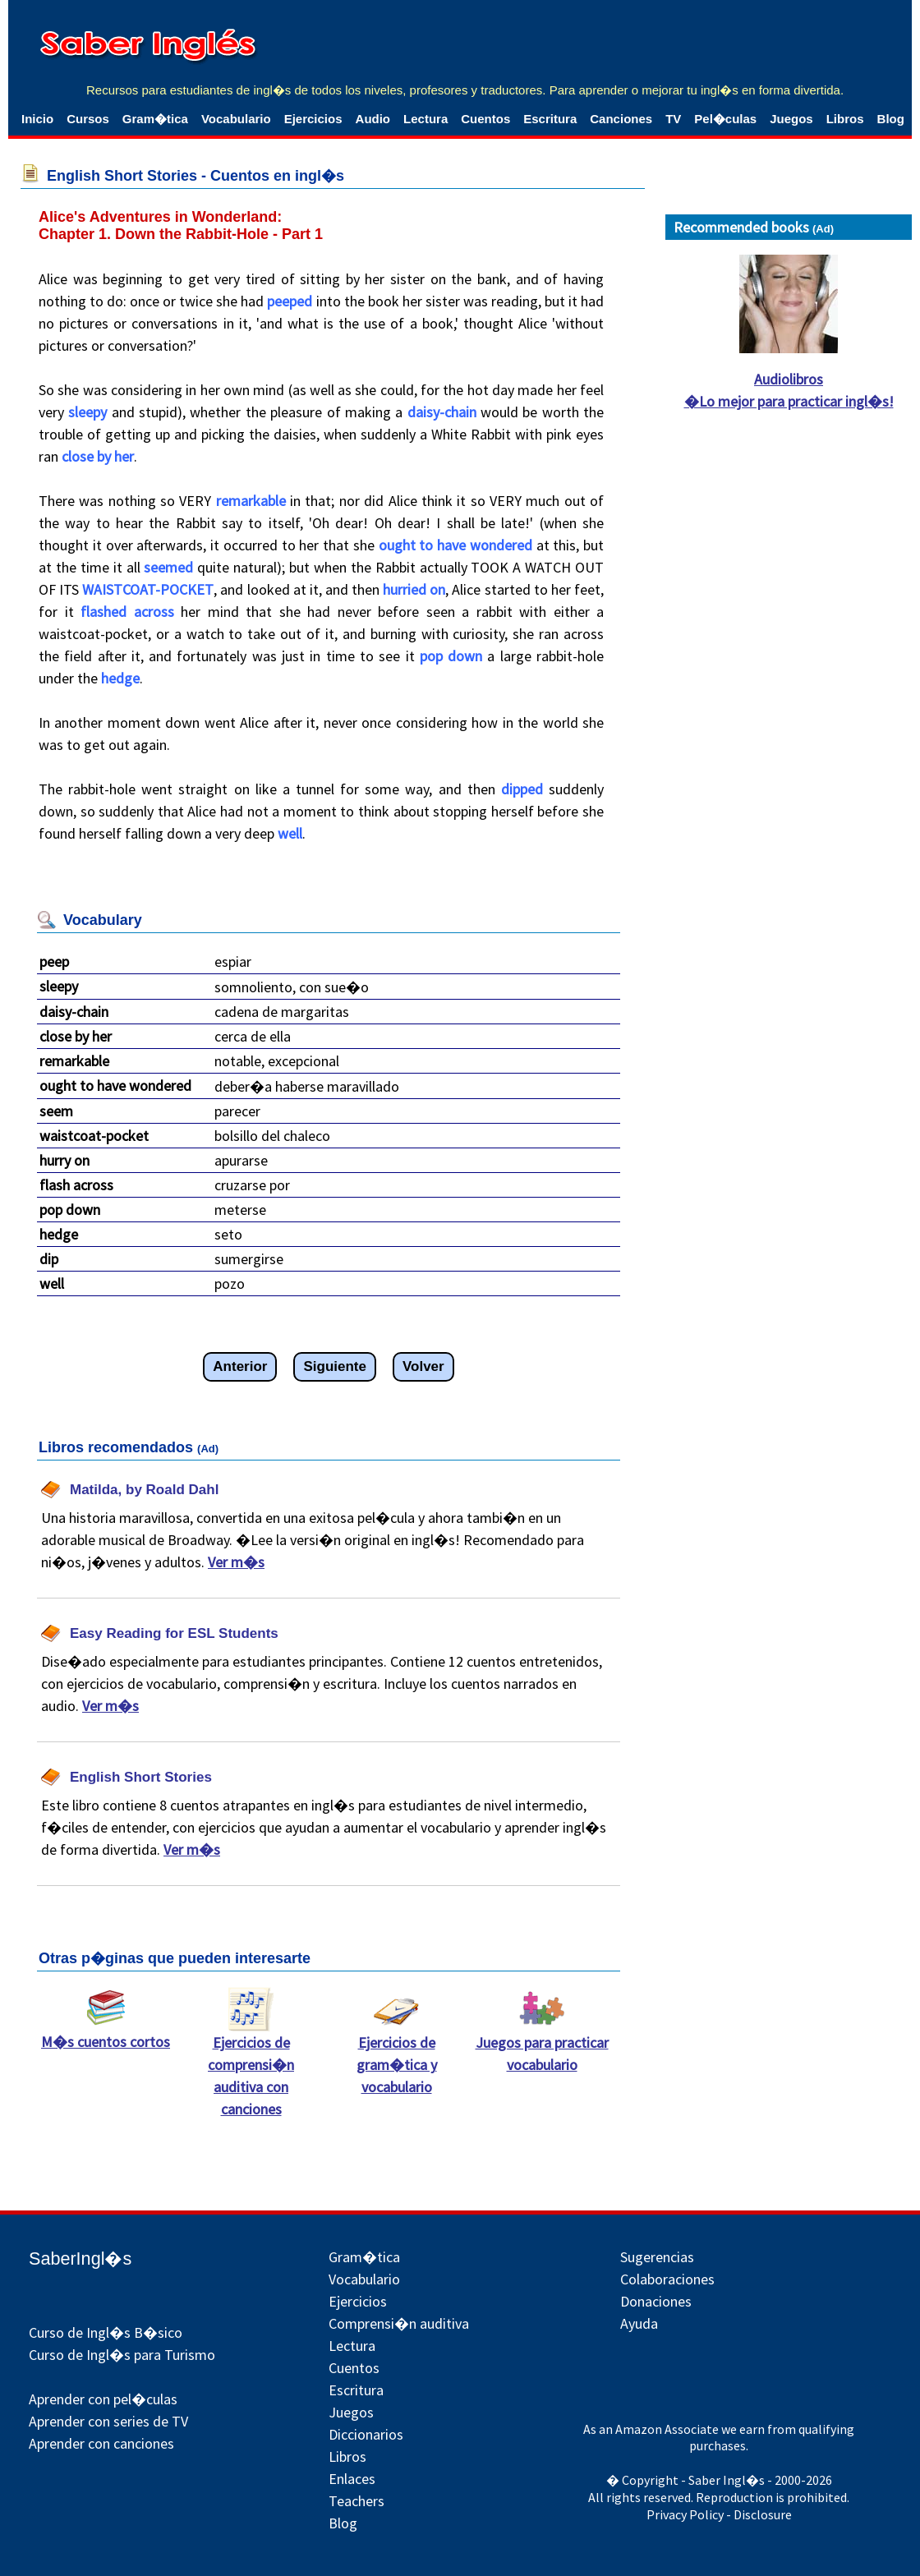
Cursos (88, 119)
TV (673, 119)
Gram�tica (155, 119)
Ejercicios (313, 119)
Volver (423, 1366)
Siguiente (334, 1366)
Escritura (550, 119)
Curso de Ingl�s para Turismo (122, 2354)
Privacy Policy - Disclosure (719, 2514)
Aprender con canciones (101, 2443)
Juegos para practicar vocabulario (542, 2045)
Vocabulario (236, 119)
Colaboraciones (667, 2279)
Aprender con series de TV (108, 2421)
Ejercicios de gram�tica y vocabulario (396, 2056)
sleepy (87, 411)
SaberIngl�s (80, 2258)
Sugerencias (657, 2256)
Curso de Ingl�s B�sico (105, 2332)
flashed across (127, 611)
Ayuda (639, 2323)
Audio (373, 119)
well (290, 833)
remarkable (251, 500)
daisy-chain (441, 411)
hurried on (414, 589)
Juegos (791, 119)
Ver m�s (236, 1561)
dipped (522, 789)
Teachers (356, 2500)
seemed (168, 567)
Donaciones (656, 2301)
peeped (289, 301)
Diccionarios (366, 2434)
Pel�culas (725, 119)
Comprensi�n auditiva (399, 2323)
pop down (451, 655)
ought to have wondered (455, 545)
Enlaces (352, 2478)
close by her (98, 456)
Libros (845, 119)
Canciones (621, 119)
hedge (120, 678)
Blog (890, 119)
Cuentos (485, 119)
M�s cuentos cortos (105, 2033)
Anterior (240, 1366)
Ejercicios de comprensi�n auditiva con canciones (251, 2067)
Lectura (425, 119)
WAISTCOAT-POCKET (148, 589)
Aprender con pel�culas (103, 2399)
